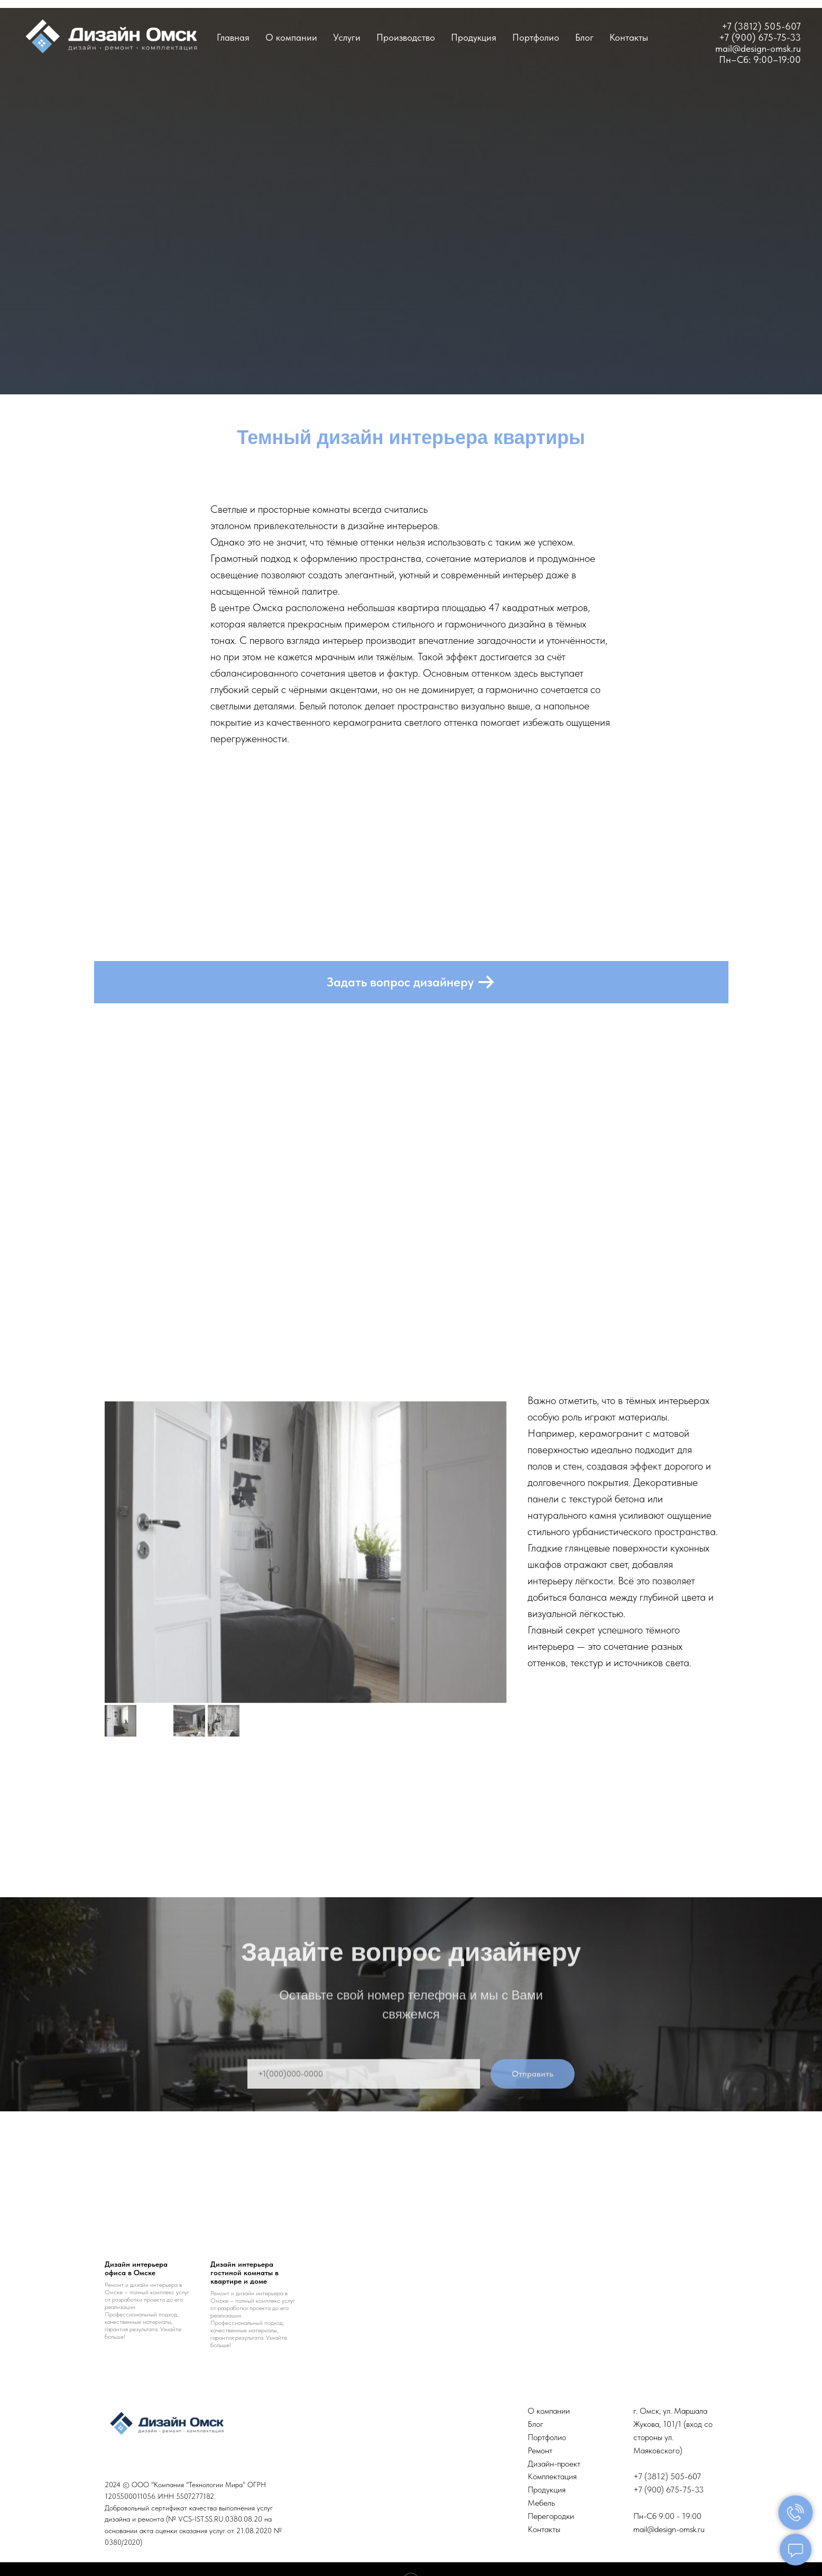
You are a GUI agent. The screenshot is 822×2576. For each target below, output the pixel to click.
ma (721, 48)
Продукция (473, 37)
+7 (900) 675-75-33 (760, 37)
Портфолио (535, 37)
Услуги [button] (347, 37)
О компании (291, 37)
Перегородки (551, 2516)
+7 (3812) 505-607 (761, 26)
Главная (233, 37)
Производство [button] (405, 37)
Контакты (628, 37)
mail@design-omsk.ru (669, 2529)
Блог (584, 37)
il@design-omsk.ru (764, 48)
